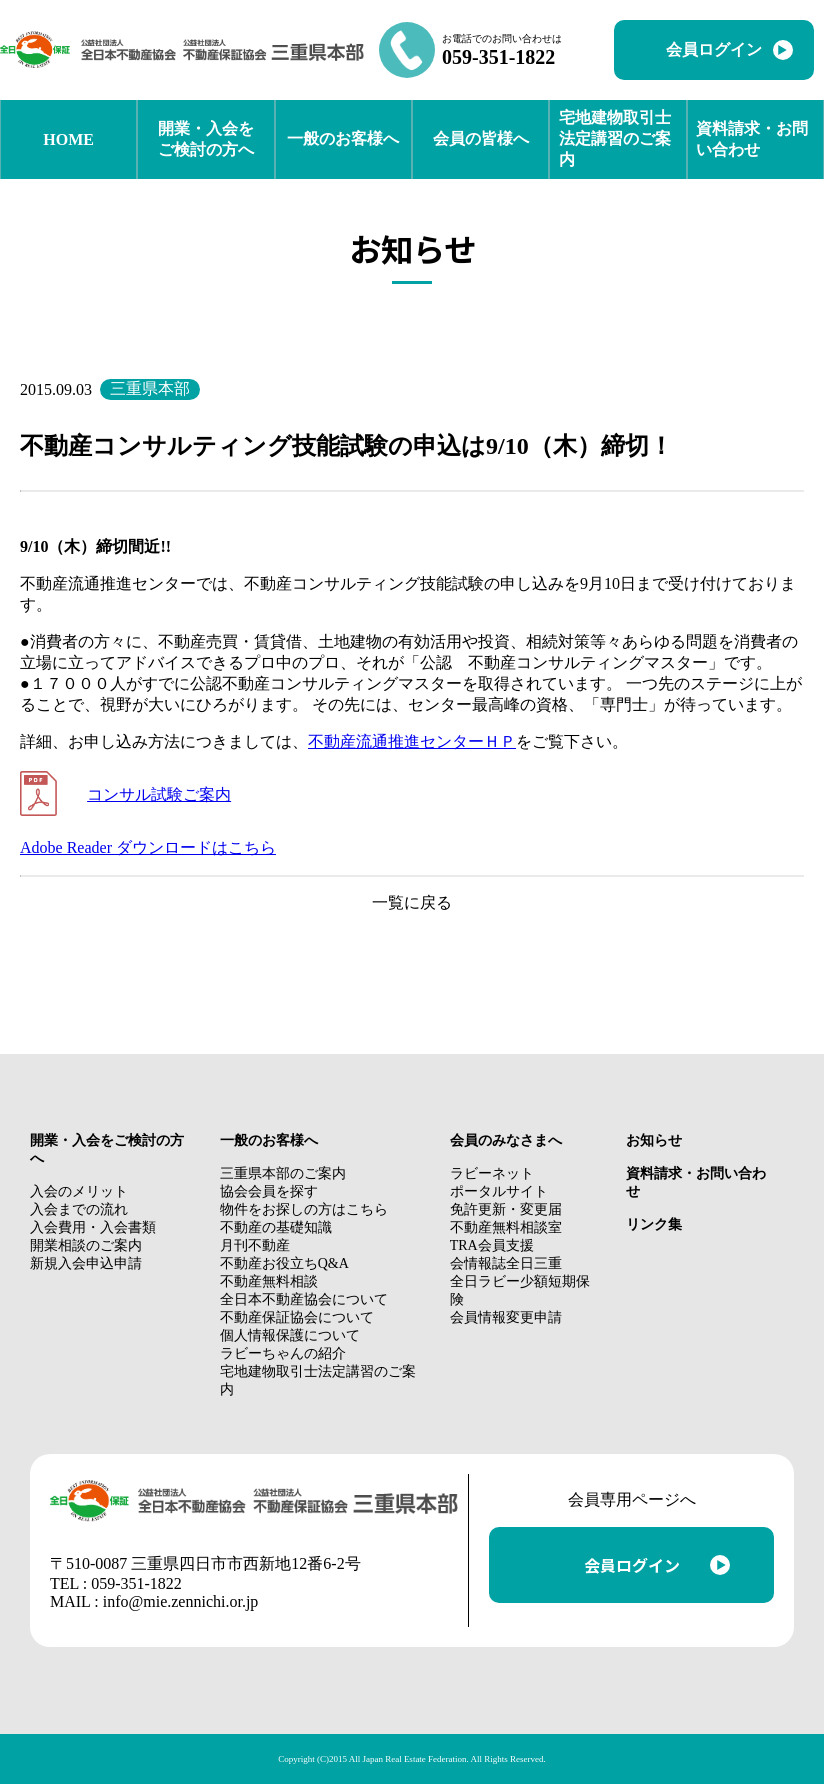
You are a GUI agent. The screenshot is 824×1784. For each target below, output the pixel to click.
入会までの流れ (79, 1209)
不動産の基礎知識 (276, 1227)
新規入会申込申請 (86, 1263)
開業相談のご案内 (86, 1245)
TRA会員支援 (492, 1245)
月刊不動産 (255, 1245)
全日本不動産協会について (304, 1299)
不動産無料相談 (269, 1281)
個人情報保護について (290, 1335)
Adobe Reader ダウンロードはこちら (148, 847)
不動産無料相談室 (506, 1227)
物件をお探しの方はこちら (304, 1209)
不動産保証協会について (297, 1317)
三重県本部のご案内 (283, 1173)
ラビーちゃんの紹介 (283, 1353)
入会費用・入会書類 (93, 1227)
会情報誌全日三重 (506, 1263)
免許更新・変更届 (506, 1209)
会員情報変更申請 (506, 1317)
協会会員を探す (269, 1191)
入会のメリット (79, 1191)
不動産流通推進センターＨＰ (412, 741)
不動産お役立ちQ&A (284, 1263)
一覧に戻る (412, 902)
